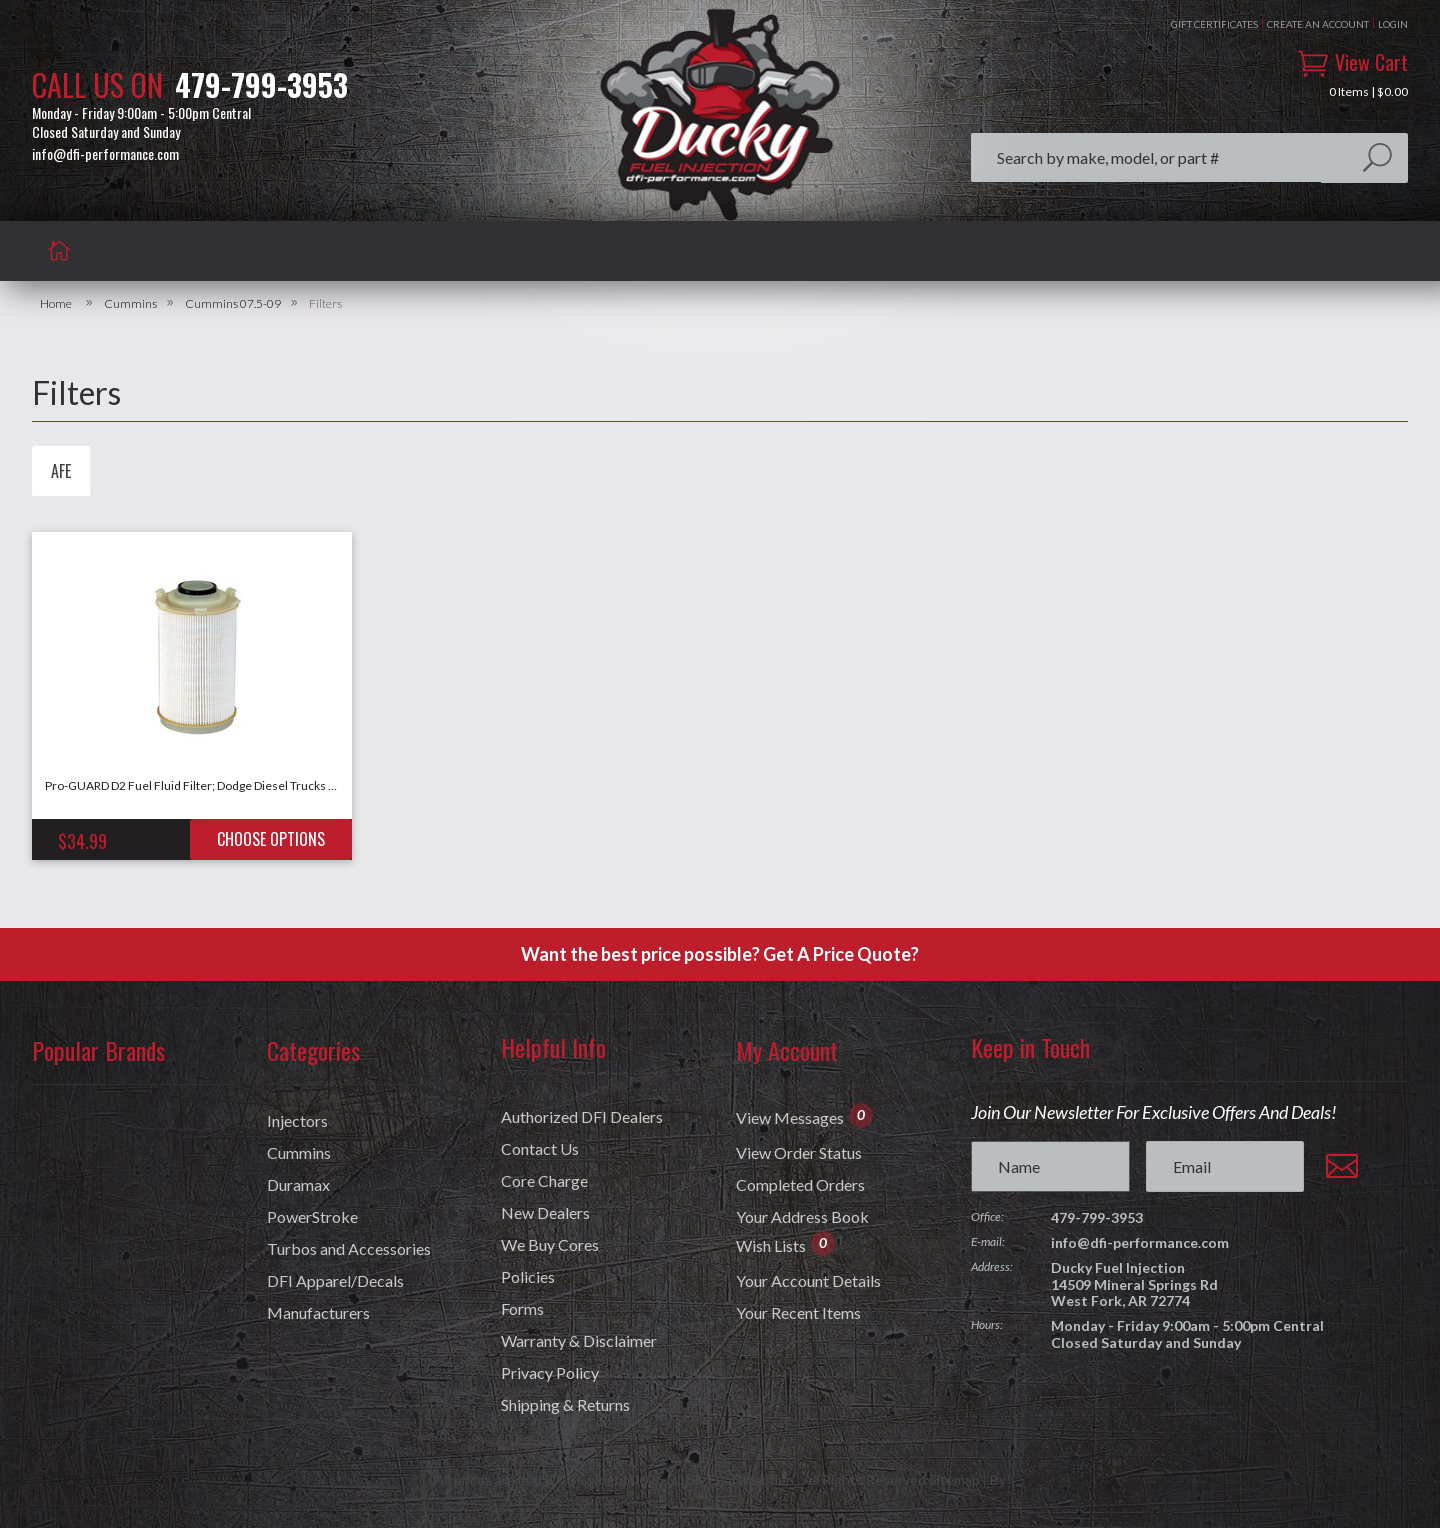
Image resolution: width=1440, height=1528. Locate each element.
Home (56, 304)
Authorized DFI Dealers (582, 1117)
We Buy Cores (550, 1245)
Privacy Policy (550, 1373)
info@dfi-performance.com (105, 154)
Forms (522, 1309)
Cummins (130, 304)
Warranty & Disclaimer (579, 1341)
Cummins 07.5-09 (233, 304)
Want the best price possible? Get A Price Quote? (720, 954)
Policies (528, 1277)
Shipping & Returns (565, 1405)
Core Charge (544, 1181)
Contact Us (540, 1149)
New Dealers (545, 1213)
